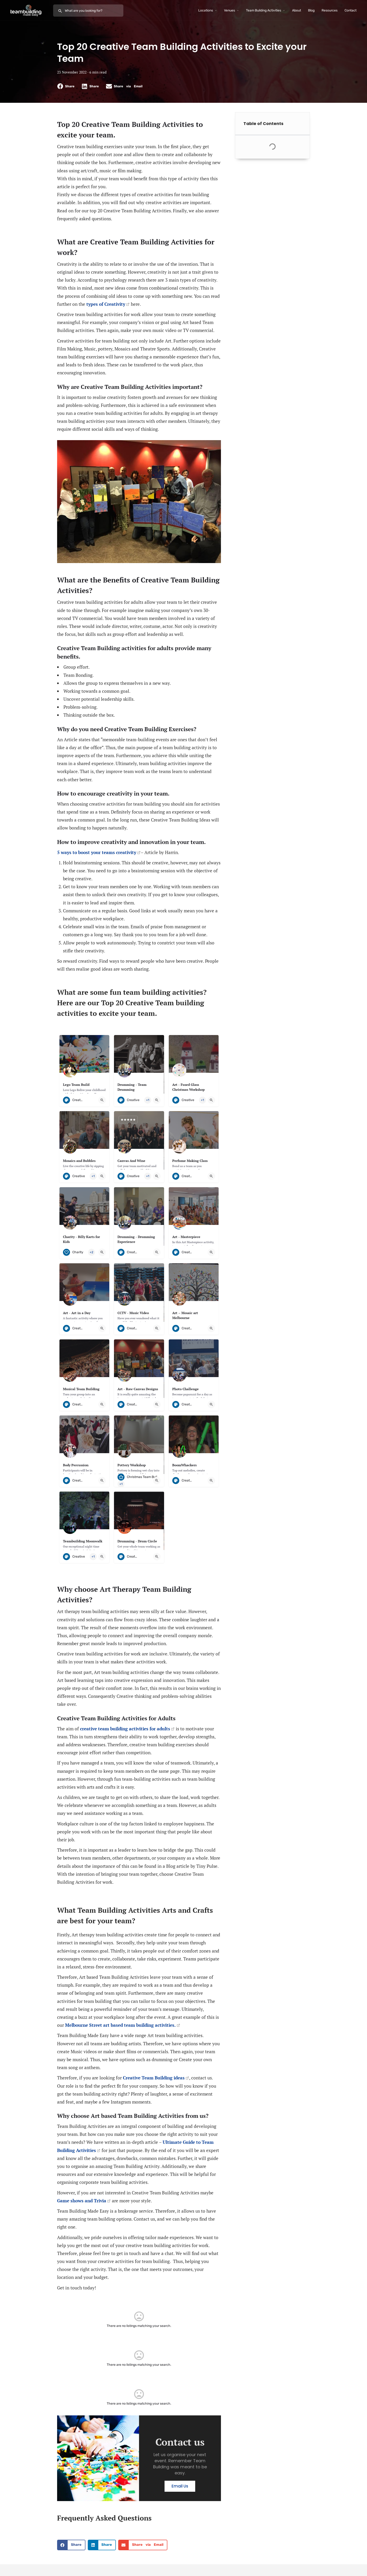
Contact (350, 10)
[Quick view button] (211, 1252)
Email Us (180, 2486)
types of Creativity (105, 304)
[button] (66, 86)
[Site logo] (27, 10)
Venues (229, 10)
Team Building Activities (263, 10)
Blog (311, 10)
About (296, 10)
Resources (330, 10)
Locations (205, 10)
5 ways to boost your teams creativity (96, 852)
